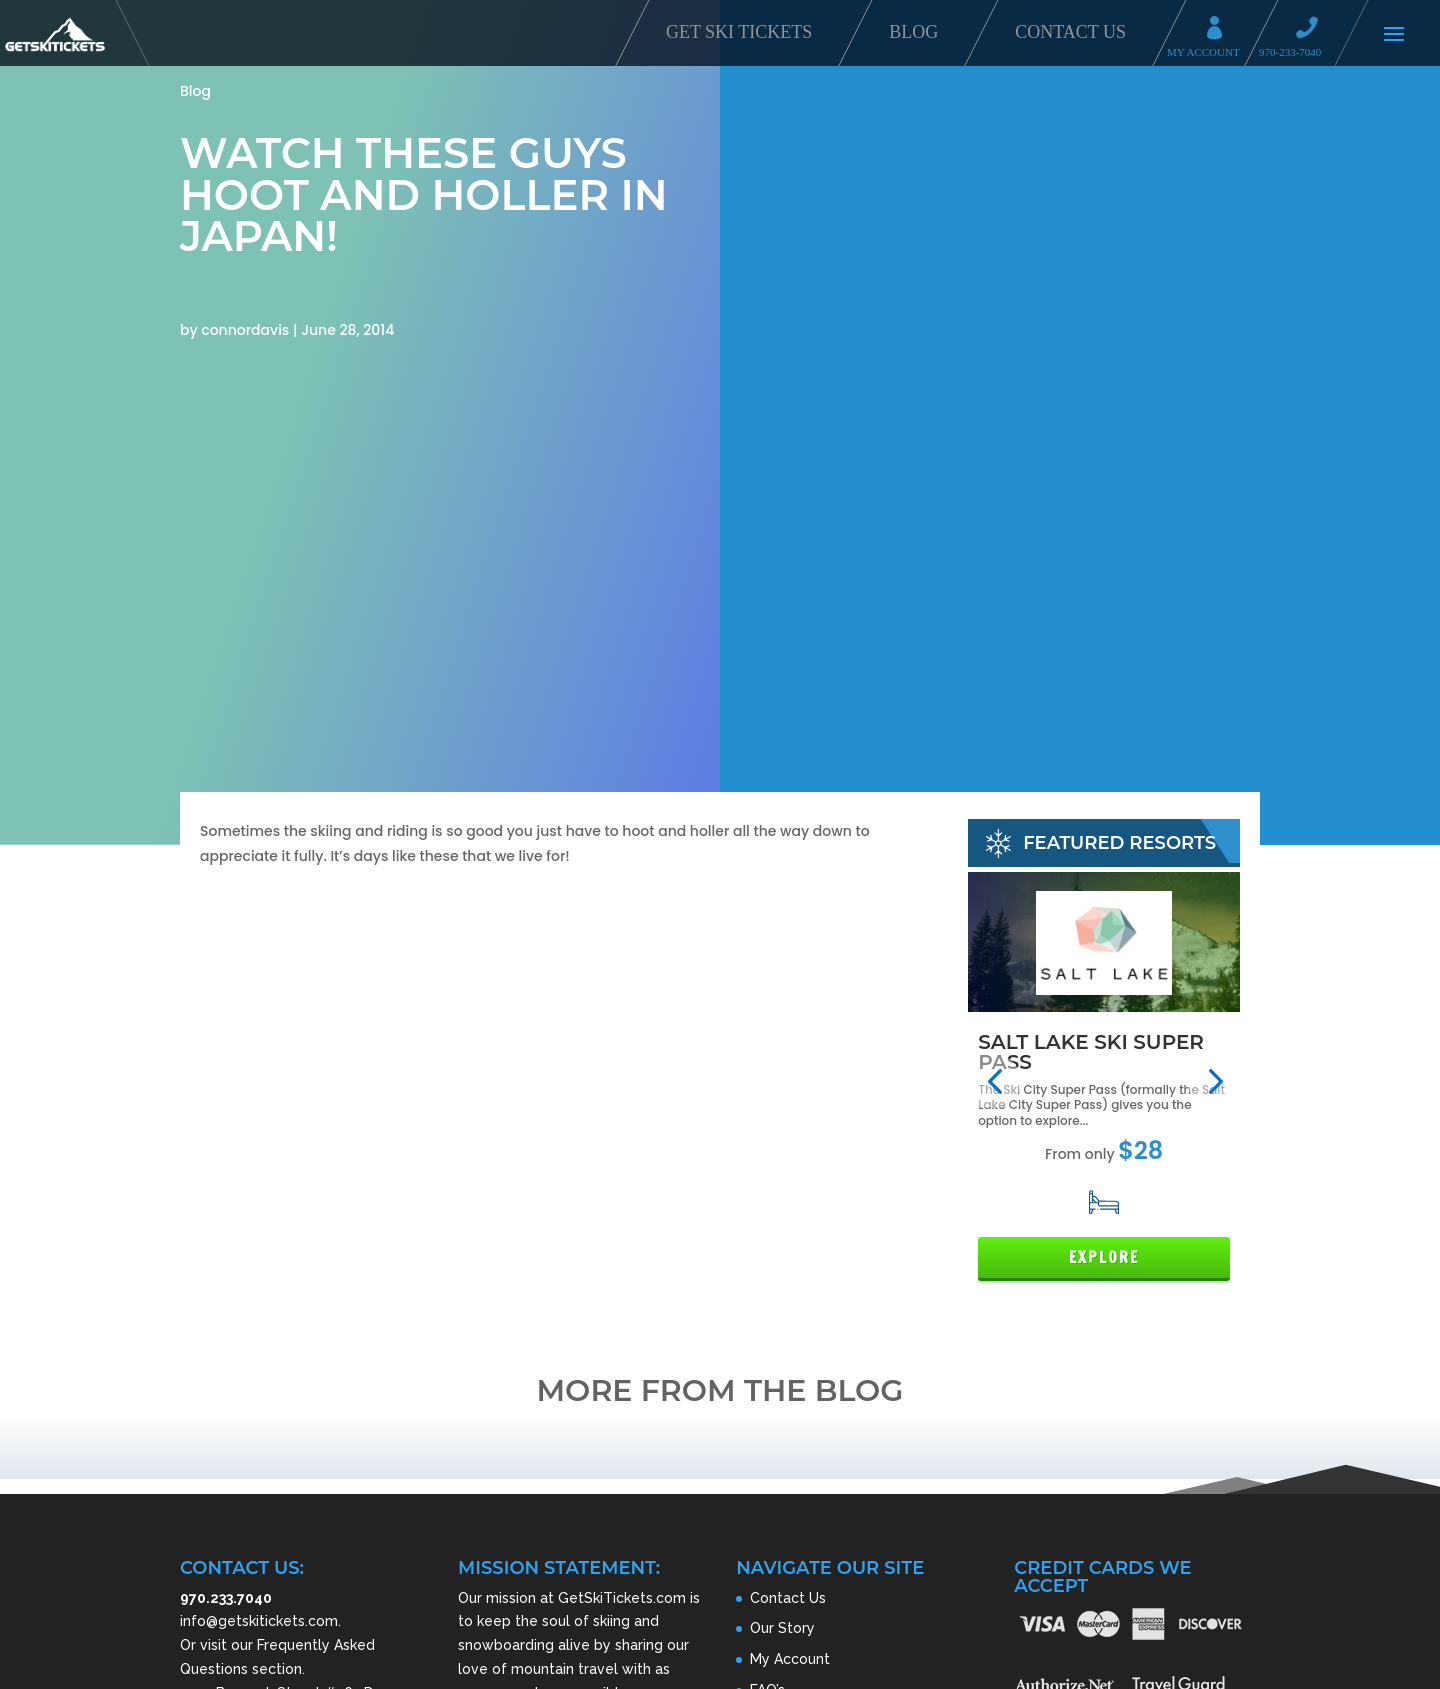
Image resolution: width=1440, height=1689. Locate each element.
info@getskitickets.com (259, 1621)
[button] (994, 1081)
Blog (913, 32)
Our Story (782, 1628)
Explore (1104, 1257)
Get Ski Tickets (739, 32)
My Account (1221, 30)
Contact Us (1070, 32)
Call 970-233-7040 (1313, 30)
